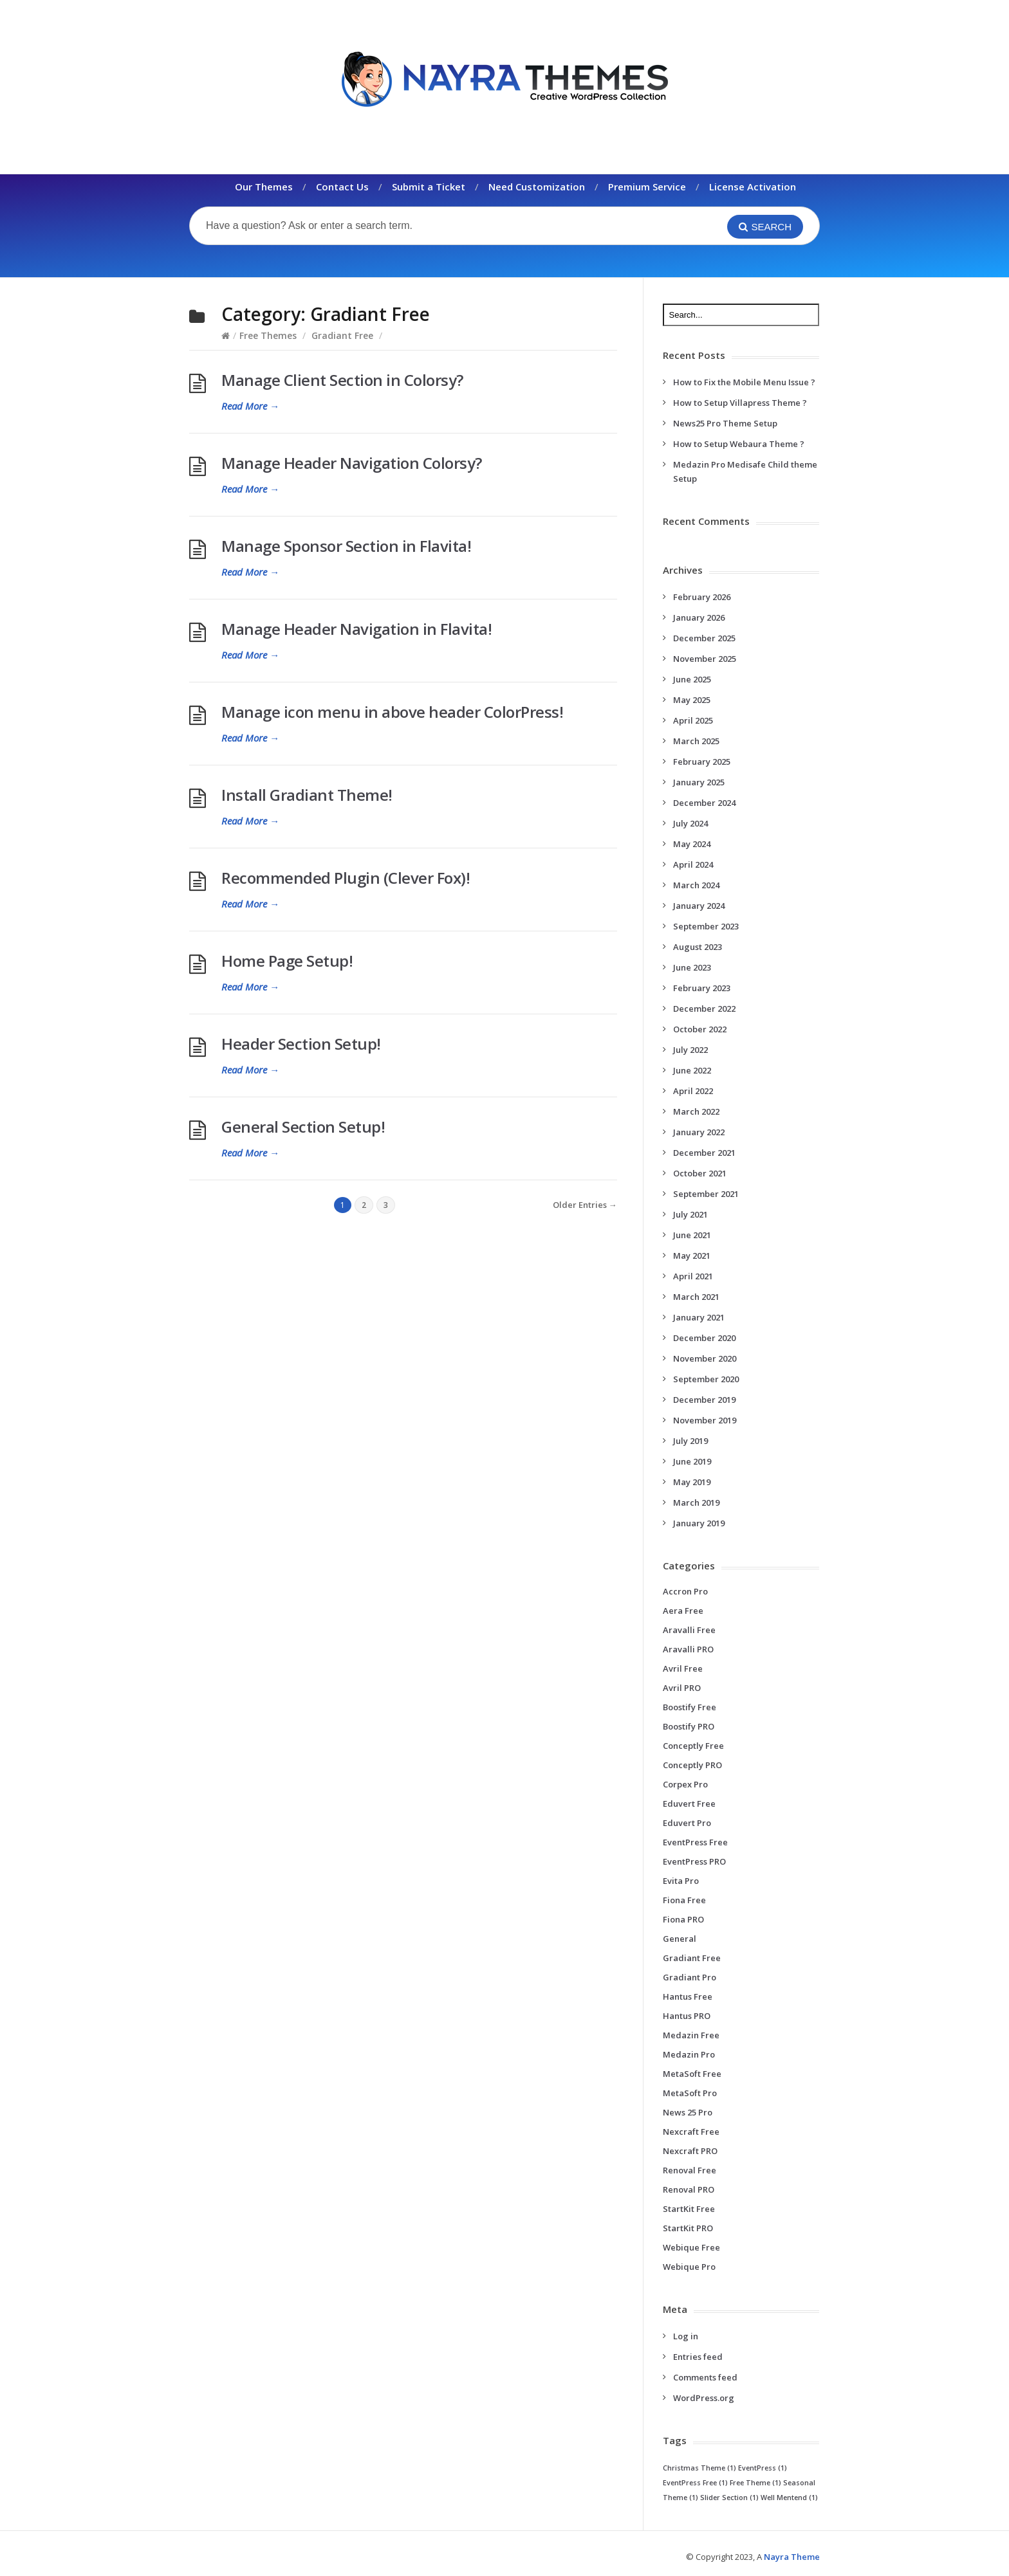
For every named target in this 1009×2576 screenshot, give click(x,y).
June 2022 (692, 1070)
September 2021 (706, 1194)
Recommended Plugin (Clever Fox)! (345, 877)
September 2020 (706, 1379)
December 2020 (704, 1338)
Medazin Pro (689, 2054)
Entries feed (698, 2356)
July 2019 (690, 1441)
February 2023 (701, 988)
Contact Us (342, 186)
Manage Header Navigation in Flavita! (356, 628)
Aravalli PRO (688, 1649)
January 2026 (699, 617)
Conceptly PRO (692, 1765)
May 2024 (691, 844)
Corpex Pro (685, 1784)
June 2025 (692, 679)
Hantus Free (687, 1996)
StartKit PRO (688, 2228)
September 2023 (706, 926)
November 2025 (704, 658)
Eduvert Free (689, 1803)
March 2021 (696, 1296)
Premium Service (647, 186)
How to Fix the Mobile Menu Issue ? (744, 382)
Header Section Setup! (301, 1043)
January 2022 (699, 1132)
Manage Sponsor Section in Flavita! (346, 545)
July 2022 (690, 1049)
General (679, 1938)
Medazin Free (691, 2035)
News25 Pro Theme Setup (725, 423)
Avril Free (683, 1668)
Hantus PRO (686, 2016)
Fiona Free (684, 1900)
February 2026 (701, 597)
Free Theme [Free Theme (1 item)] (755, 2482)
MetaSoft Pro (690, 2093)
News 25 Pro (687, 2112)
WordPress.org (703, 2398)
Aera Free (683, 1610)
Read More (250, 405)
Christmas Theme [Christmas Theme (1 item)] (699, 2467)
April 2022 (693, 1091)
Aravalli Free (689, 1630)
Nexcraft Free (691, 2131)
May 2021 (691, 1255)
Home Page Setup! (287, 960)
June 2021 (692, 1235)
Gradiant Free (342, 335)
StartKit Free (689, 2209)
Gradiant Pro (689, 1977)
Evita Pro (681, 1880)
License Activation (752, 186)
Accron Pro (685, 1591)
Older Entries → (585, 1204)
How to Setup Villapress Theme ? (740, 402)
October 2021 (700, 1173)
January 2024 (699, 905)
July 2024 (690, 823)
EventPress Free (695, 1842)
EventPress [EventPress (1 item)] (762, 2467)
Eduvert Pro (687, 1823)
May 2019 (691, 1482)
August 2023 (697, 947)
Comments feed (705, 2377)
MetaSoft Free (692, 2073)
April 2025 (693, 720)
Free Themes (268, 335)
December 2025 (704, 638)
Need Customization (536, 186)
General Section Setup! (303, 1126)
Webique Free (691, 2247)
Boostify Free (689, 1707)
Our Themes (264, 186)
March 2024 (696, 885)
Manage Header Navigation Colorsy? (351, 462)
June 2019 (692, 1461)
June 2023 (692, 967)
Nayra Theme (792, 2556)
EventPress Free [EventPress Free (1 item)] (695, 2482)
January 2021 (699, 1317)
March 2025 (696, 741)
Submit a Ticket (428, 186)
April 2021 (693, 1276)
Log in (685, 2336)
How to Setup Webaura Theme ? (738, 444)
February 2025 (701, 761)
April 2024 (693, 864)
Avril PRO (682, 1688)
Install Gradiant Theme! (307, 794)
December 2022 (704, 1008)
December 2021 (704, 1152)
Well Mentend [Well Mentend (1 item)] (789, 2497)
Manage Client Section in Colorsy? (342, 379)
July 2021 (690, 1214)
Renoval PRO (688, 2189)
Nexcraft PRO (690, 2151)
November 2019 (704, 1420)
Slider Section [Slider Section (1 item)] (729, 2497)
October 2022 (700, 1029)
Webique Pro (689, 2266)
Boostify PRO (688, 1726)
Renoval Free (689, 2170)
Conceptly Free (693, 1745)
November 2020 (704, 1358)
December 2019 (704, 1399)
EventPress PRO (694, 1861)
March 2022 (696, 1111)
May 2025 (691, 700)
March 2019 (696, 1502)
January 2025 (699, 782)
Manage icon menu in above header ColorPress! (392, 711)
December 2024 (704, 802)
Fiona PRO (683, 1919)
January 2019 (699, 1523)
